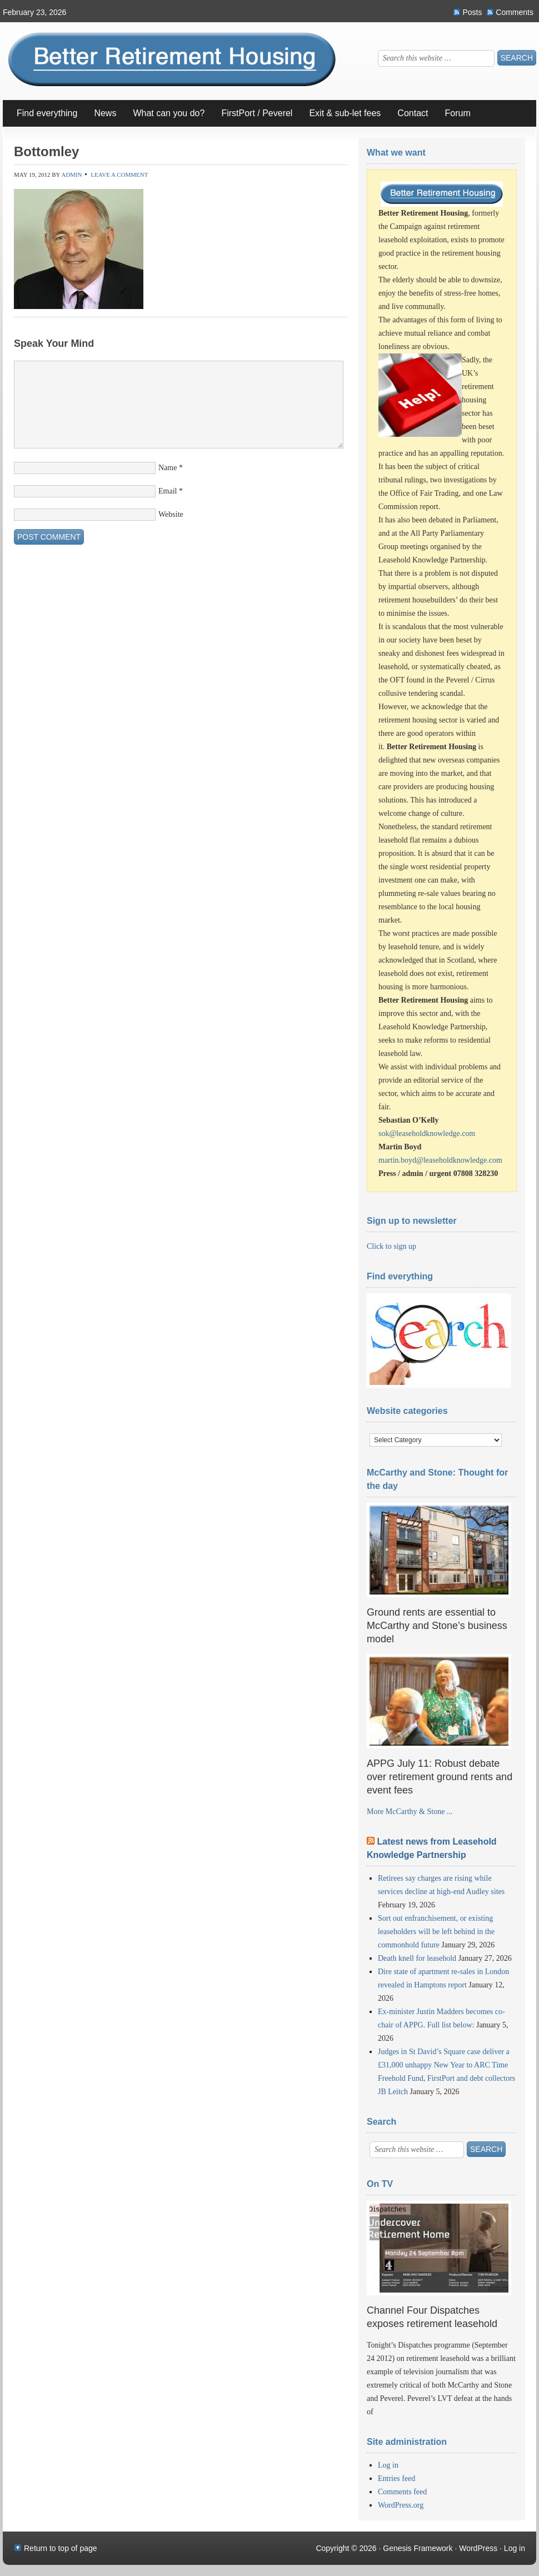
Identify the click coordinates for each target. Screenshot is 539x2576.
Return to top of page (60, 2548)
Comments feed (402, 2492)
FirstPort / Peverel (256, 113)
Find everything (47, 113)
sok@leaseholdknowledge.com (426, 1133)
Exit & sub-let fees (345, 113)
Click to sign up (391, 1246)
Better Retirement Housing (178, 62)
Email (167, 491)
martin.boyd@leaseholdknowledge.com (440, 1160)
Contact (412, 113)
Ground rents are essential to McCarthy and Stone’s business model (437, 1626)
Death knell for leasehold (417, 1958)
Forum (454, 117)
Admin (71, 174)
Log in (388, 2465)
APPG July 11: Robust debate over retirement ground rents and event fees (439, 1777)
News (101, 117)
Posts (472, 12)
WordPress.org (400, 2505)
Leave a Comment (119, 174)
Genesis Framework (417, 2548)
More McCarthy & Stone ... (409, 1811)
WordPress (478, 2548)
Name (167, 468)
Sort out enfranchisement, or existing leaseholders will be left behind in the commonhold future (436, 1931)
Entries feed (396, 2478)
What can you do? (164, 117)
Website (170, 514)
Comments (514, 12)
